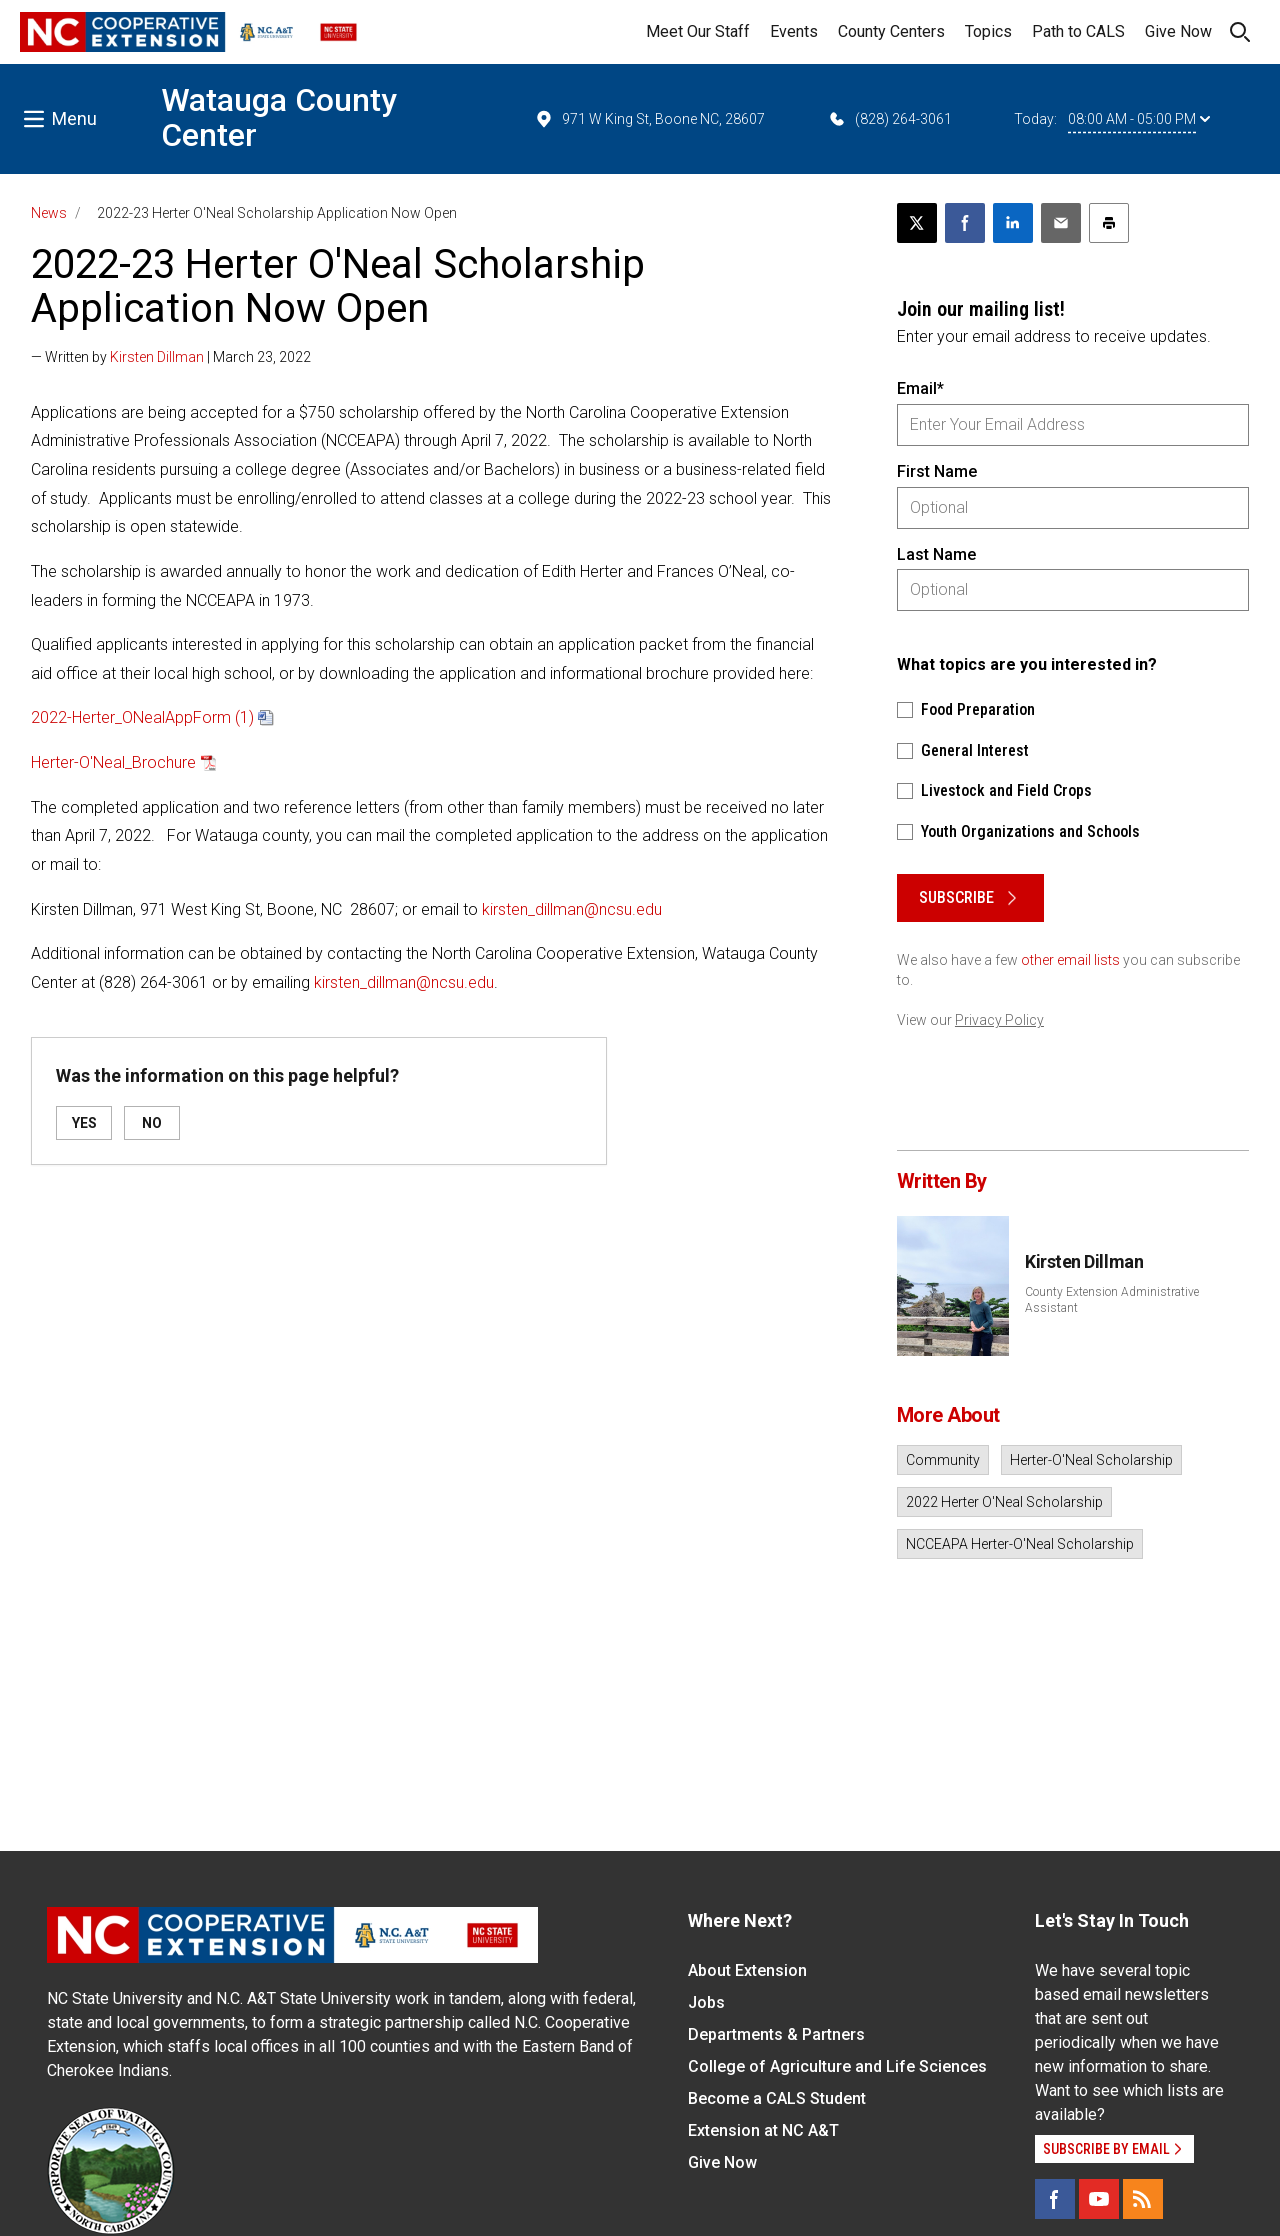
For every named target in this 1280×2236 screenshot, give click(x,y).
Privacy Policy (999, 1020)
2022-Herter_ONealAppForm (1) (142, 717)
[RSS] (1143, 2199)
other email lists (1070, 960)
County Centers (891, 31)
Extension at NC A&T (763, 2130)
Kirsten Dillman (157, 357)
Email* (920, 388)
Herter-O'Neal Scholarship (1091, 1460)
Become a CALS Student (777, 2098)
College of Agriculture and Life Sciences (837, 2066)
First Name (937, 471)
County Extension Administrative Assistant (1112, 1300)
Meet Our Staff (698, 31)
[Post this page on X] (917, 223)
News (49, 213)
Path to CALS (1078, 31)
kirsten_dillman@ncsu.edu (572, 909)
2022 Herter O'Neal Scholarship (1004, 1502)
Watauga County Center (279, 117)
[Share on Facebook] (965, 223)
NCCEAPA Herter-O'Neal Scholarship (1020, 1544)
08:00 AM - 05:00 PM (1139, 119)
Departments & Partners (776, 2034)
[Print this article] (1109, 223)
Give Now (1178, 31)
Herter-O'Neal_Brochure (113, 762)
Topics (988, 31)
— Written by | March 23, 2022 (171, 357)
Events (794, 31)
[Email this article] (1061, 223)
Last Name (936, 554)
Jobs (706, 2002)
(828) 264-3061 (889, 119)
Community (943, 1460)
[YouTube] (1099, 2199)
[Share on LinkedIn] (1013, 223)
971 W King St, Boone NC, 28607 (649, 119)
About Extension (747, 1970)
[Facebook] (1055, 2199)
